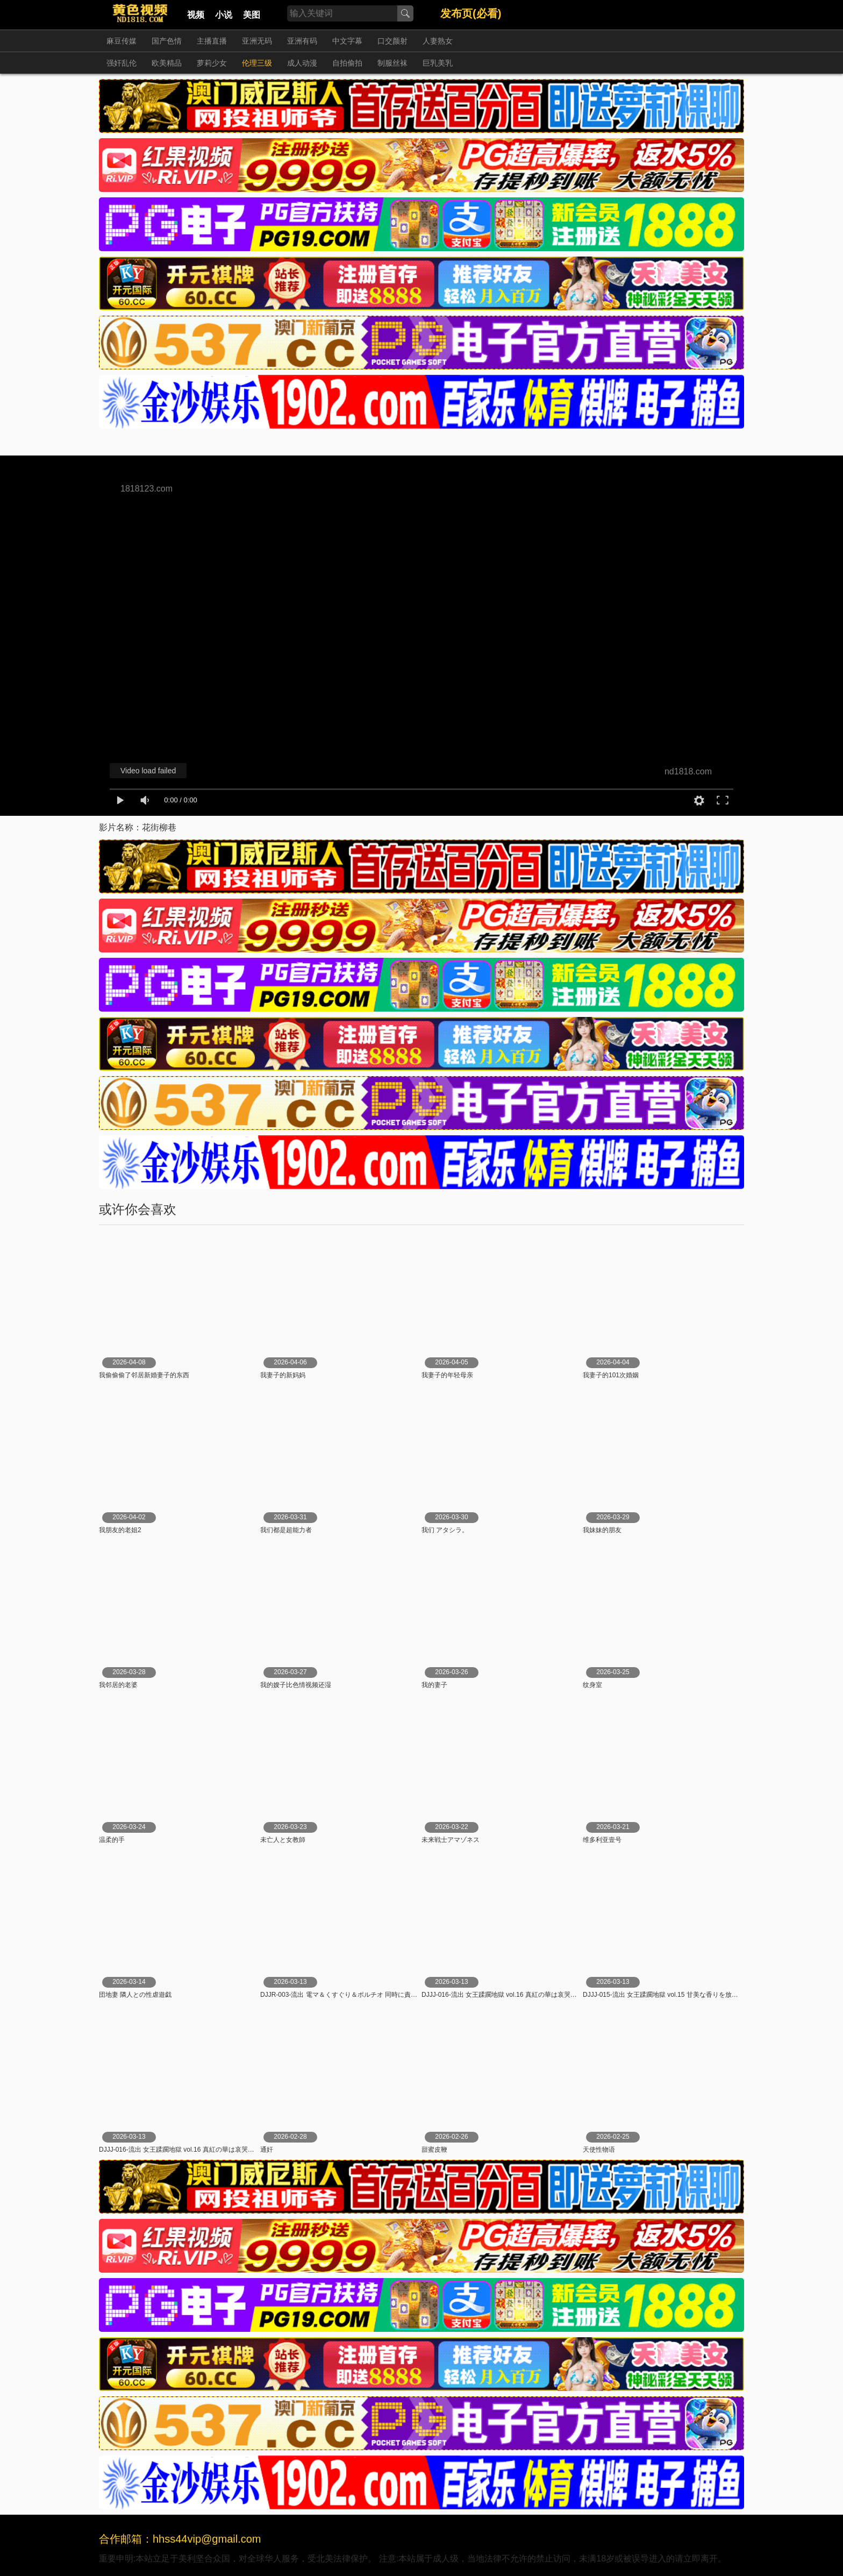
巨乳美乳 (438, 63)
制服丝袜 (392, 63)
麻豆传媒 (121, 41)
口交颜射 (392, 41)
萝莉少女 (212, 63)
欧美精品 (167, 63)
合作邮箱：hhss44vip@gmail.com (180, 2539)
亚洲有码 (302, 41)
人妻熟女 (438, 41)
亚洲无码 (257, 41)
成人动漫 (302, 63)
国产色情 (167, 41)
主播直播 (212, 41)
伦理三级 (257, 63)
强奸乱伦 (121, 63)
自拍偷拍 (347, 63)
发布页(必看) (470, 13)
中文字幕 (347, 41)
